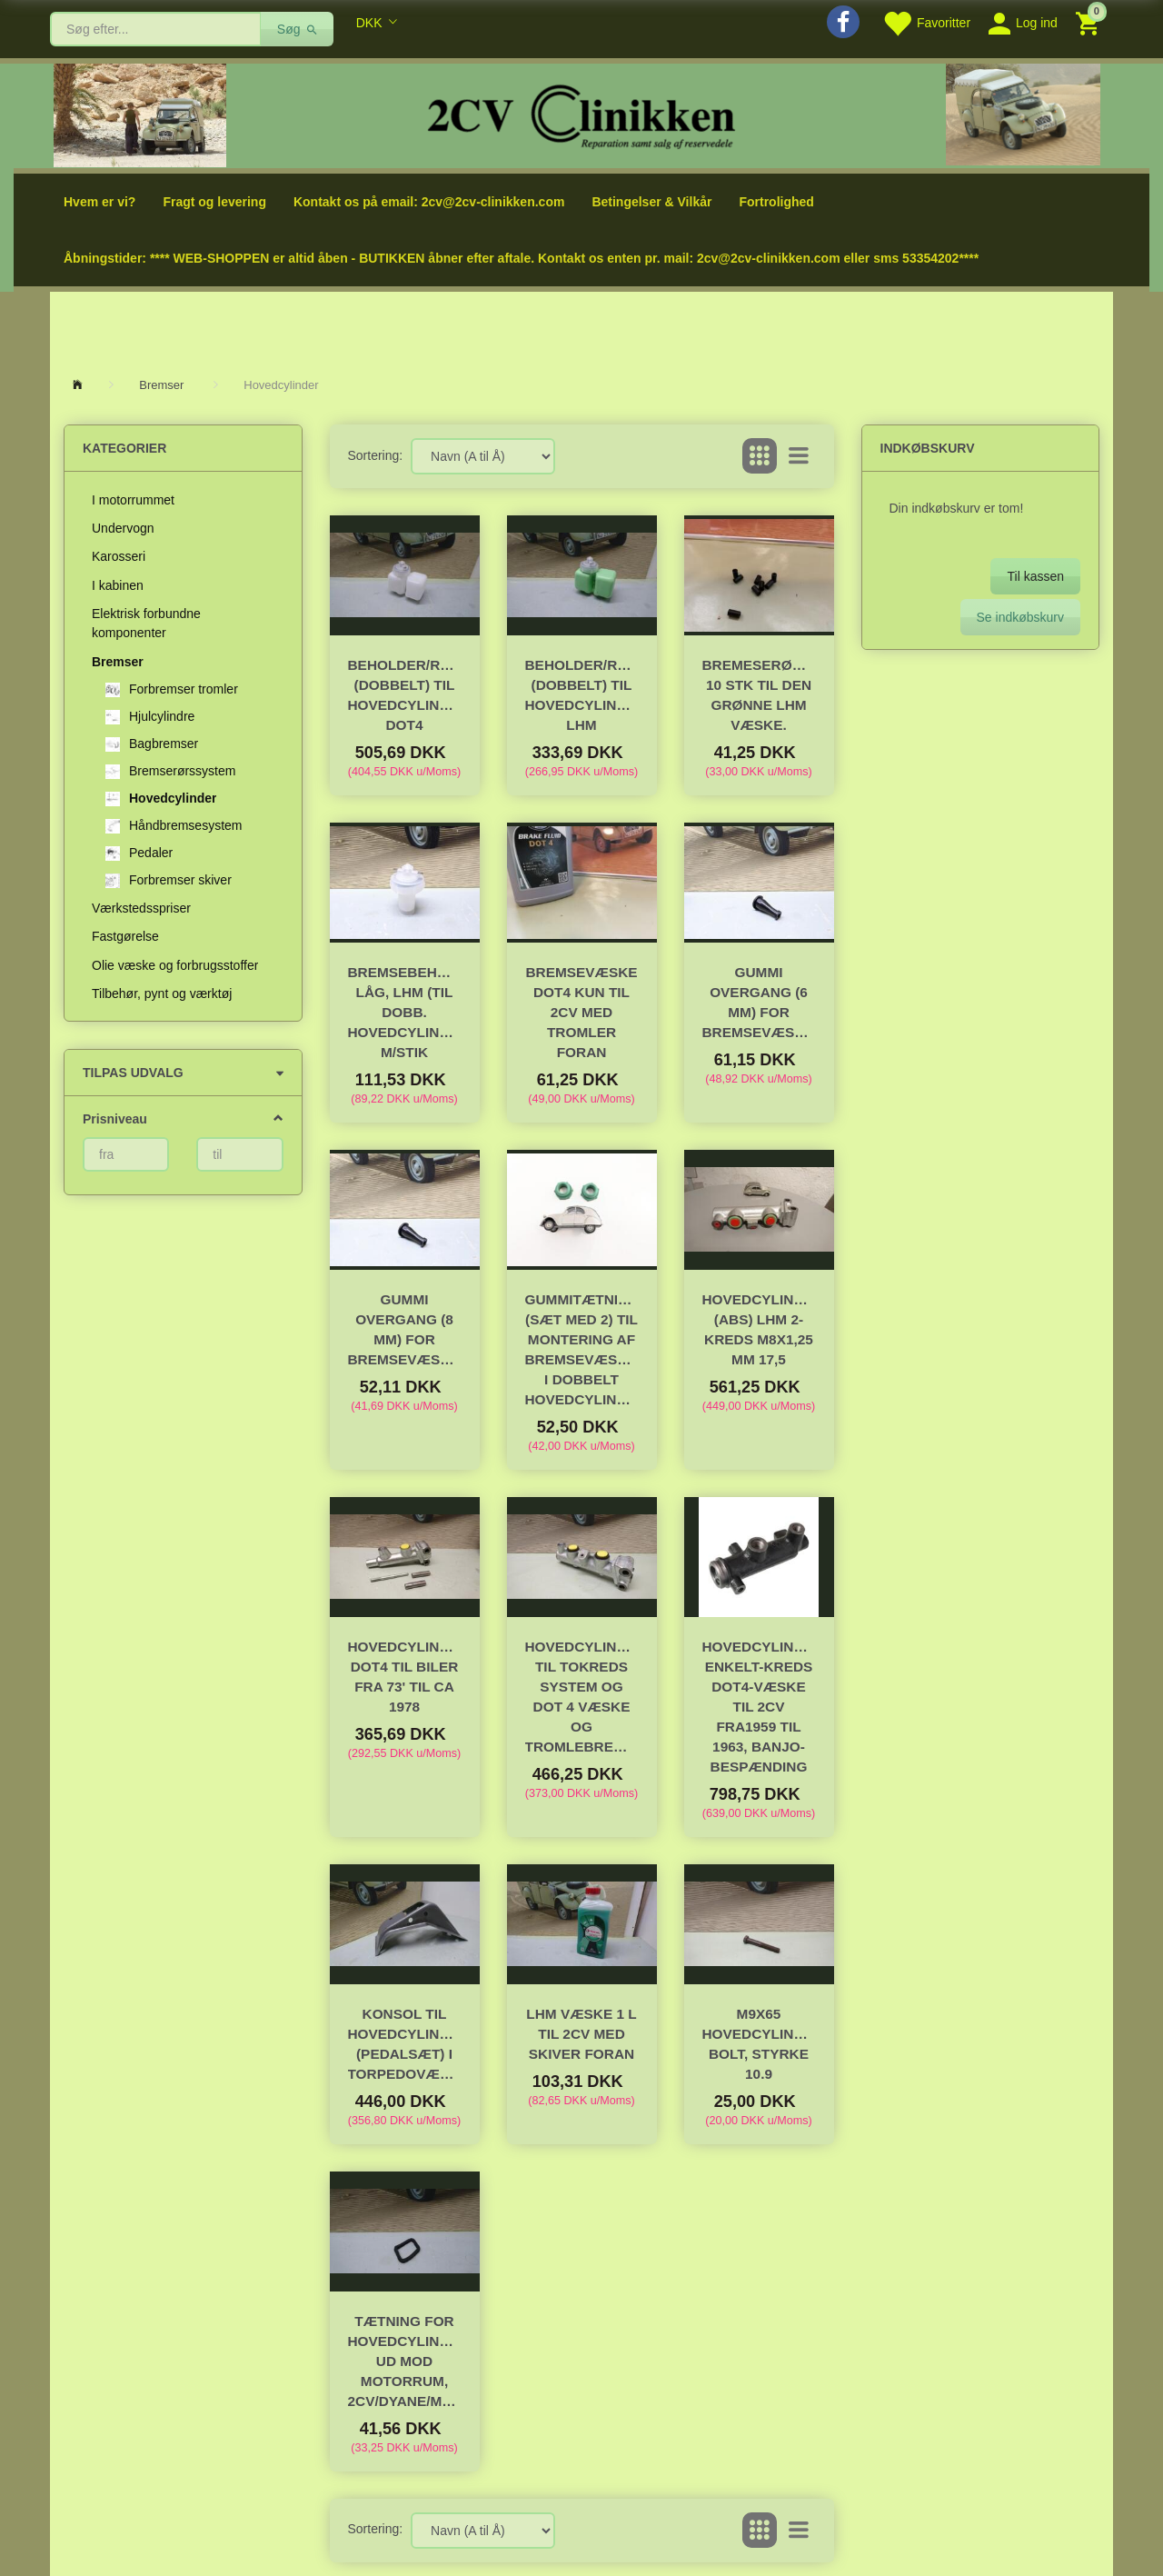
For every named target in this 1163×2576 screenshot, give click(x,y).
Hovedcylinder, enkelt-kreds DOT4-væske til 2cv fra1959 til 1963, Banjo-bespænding (759, 1706)
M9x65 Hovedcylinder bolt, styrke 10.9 (759, 2044)
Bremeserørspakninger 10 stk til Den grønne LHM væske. (759, 695)
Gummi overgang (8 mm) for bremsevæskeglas (405, 1329)
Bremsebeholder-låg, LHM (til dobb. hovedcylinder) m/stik (405, 1012)
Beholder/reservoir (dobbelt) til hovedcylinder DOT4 (405, 695)
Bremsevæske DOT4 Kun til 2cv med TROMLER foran (581, 1012)
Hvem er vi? (99, 202)
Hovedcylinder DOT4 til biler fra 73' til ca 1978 (405, 1676)
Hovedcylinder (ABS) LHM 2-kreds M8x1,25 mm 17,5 (759, 1329)
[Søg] (297, 29)
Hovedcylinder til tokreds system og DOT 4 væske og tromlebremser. (582, 1696)
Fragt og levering (214, 202)
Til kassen (1035, 576)
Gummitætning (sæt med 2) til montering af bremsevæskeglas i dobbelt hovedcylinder (582, 1349)
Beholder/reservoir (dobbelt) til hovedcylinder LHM (582, 695)
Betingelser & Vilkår (651, 202)
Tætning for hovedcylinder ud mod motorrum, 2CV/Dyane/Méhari (405, 2361)
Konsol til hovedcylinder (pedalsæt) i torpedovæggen (405, 2044)
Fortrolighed (776, 202)
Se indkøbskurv (1020, 617)
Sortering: (375, 455)
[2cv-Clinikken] (581, 114)
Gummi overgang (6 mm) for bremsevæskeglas (759, 1002)
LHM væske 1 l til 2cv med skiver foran (581, 2034)
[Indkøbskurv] (1090, 22)
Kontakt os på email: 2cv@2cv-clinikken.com (428, 202)
